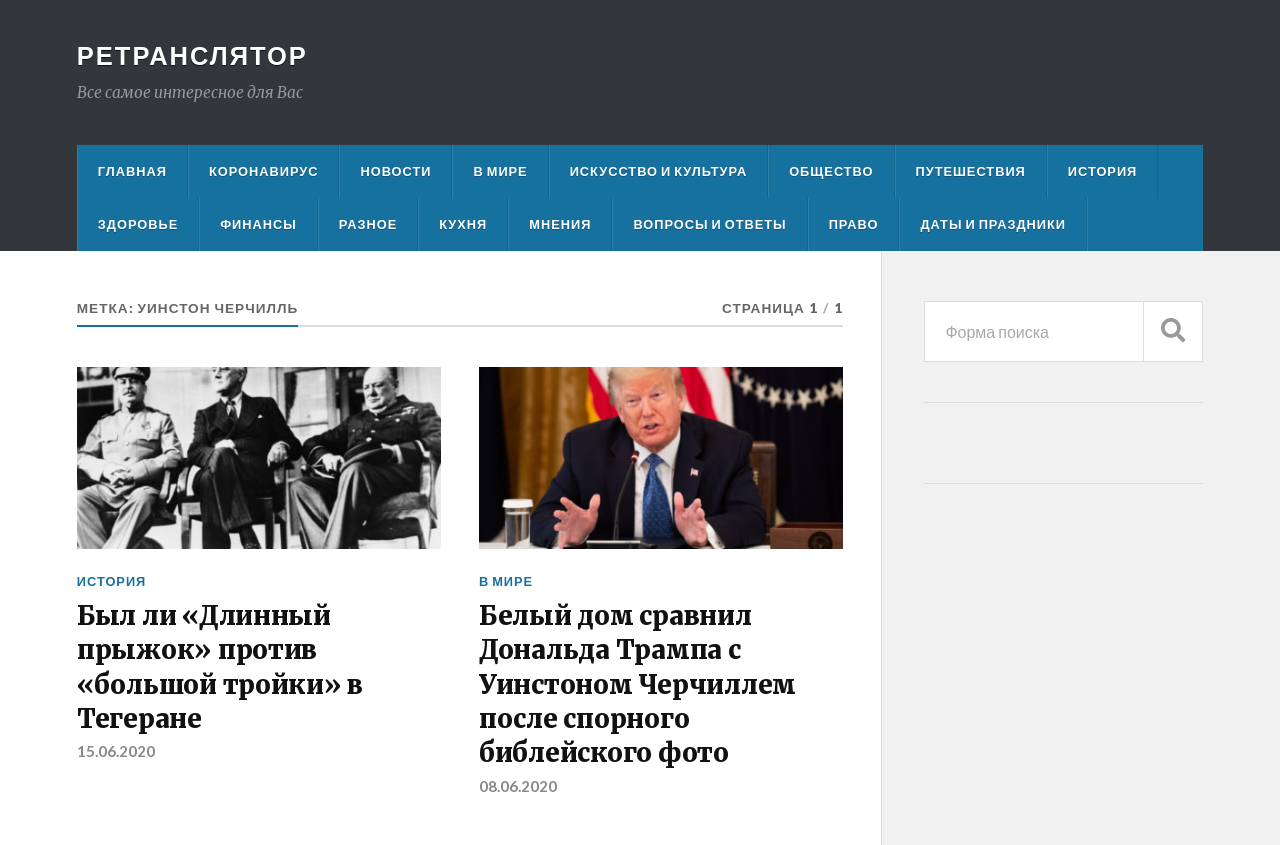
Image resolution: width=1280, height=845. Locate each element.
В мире (500, 171)
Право (854, 224)
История (1103, 171)
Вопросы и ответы (709, 224)
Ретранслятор (192, 55)
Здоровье (138, 224)
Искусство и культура (659, 171)
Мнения (560, 224)
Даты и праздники (993, 224)
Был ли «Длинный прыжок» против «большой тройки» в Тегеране (220, 667)
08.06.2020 (518, 786)
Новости (395, 171)
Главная (132, 171)
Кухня (463, 224)
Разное (368, 224)
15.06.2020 (116, 751)
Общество (831, 171)
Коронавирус (264, 171)
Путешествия (971, 171)
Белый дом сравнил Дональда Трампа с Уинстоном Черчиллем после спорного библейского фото (637, 685)
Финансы (258, 224)
